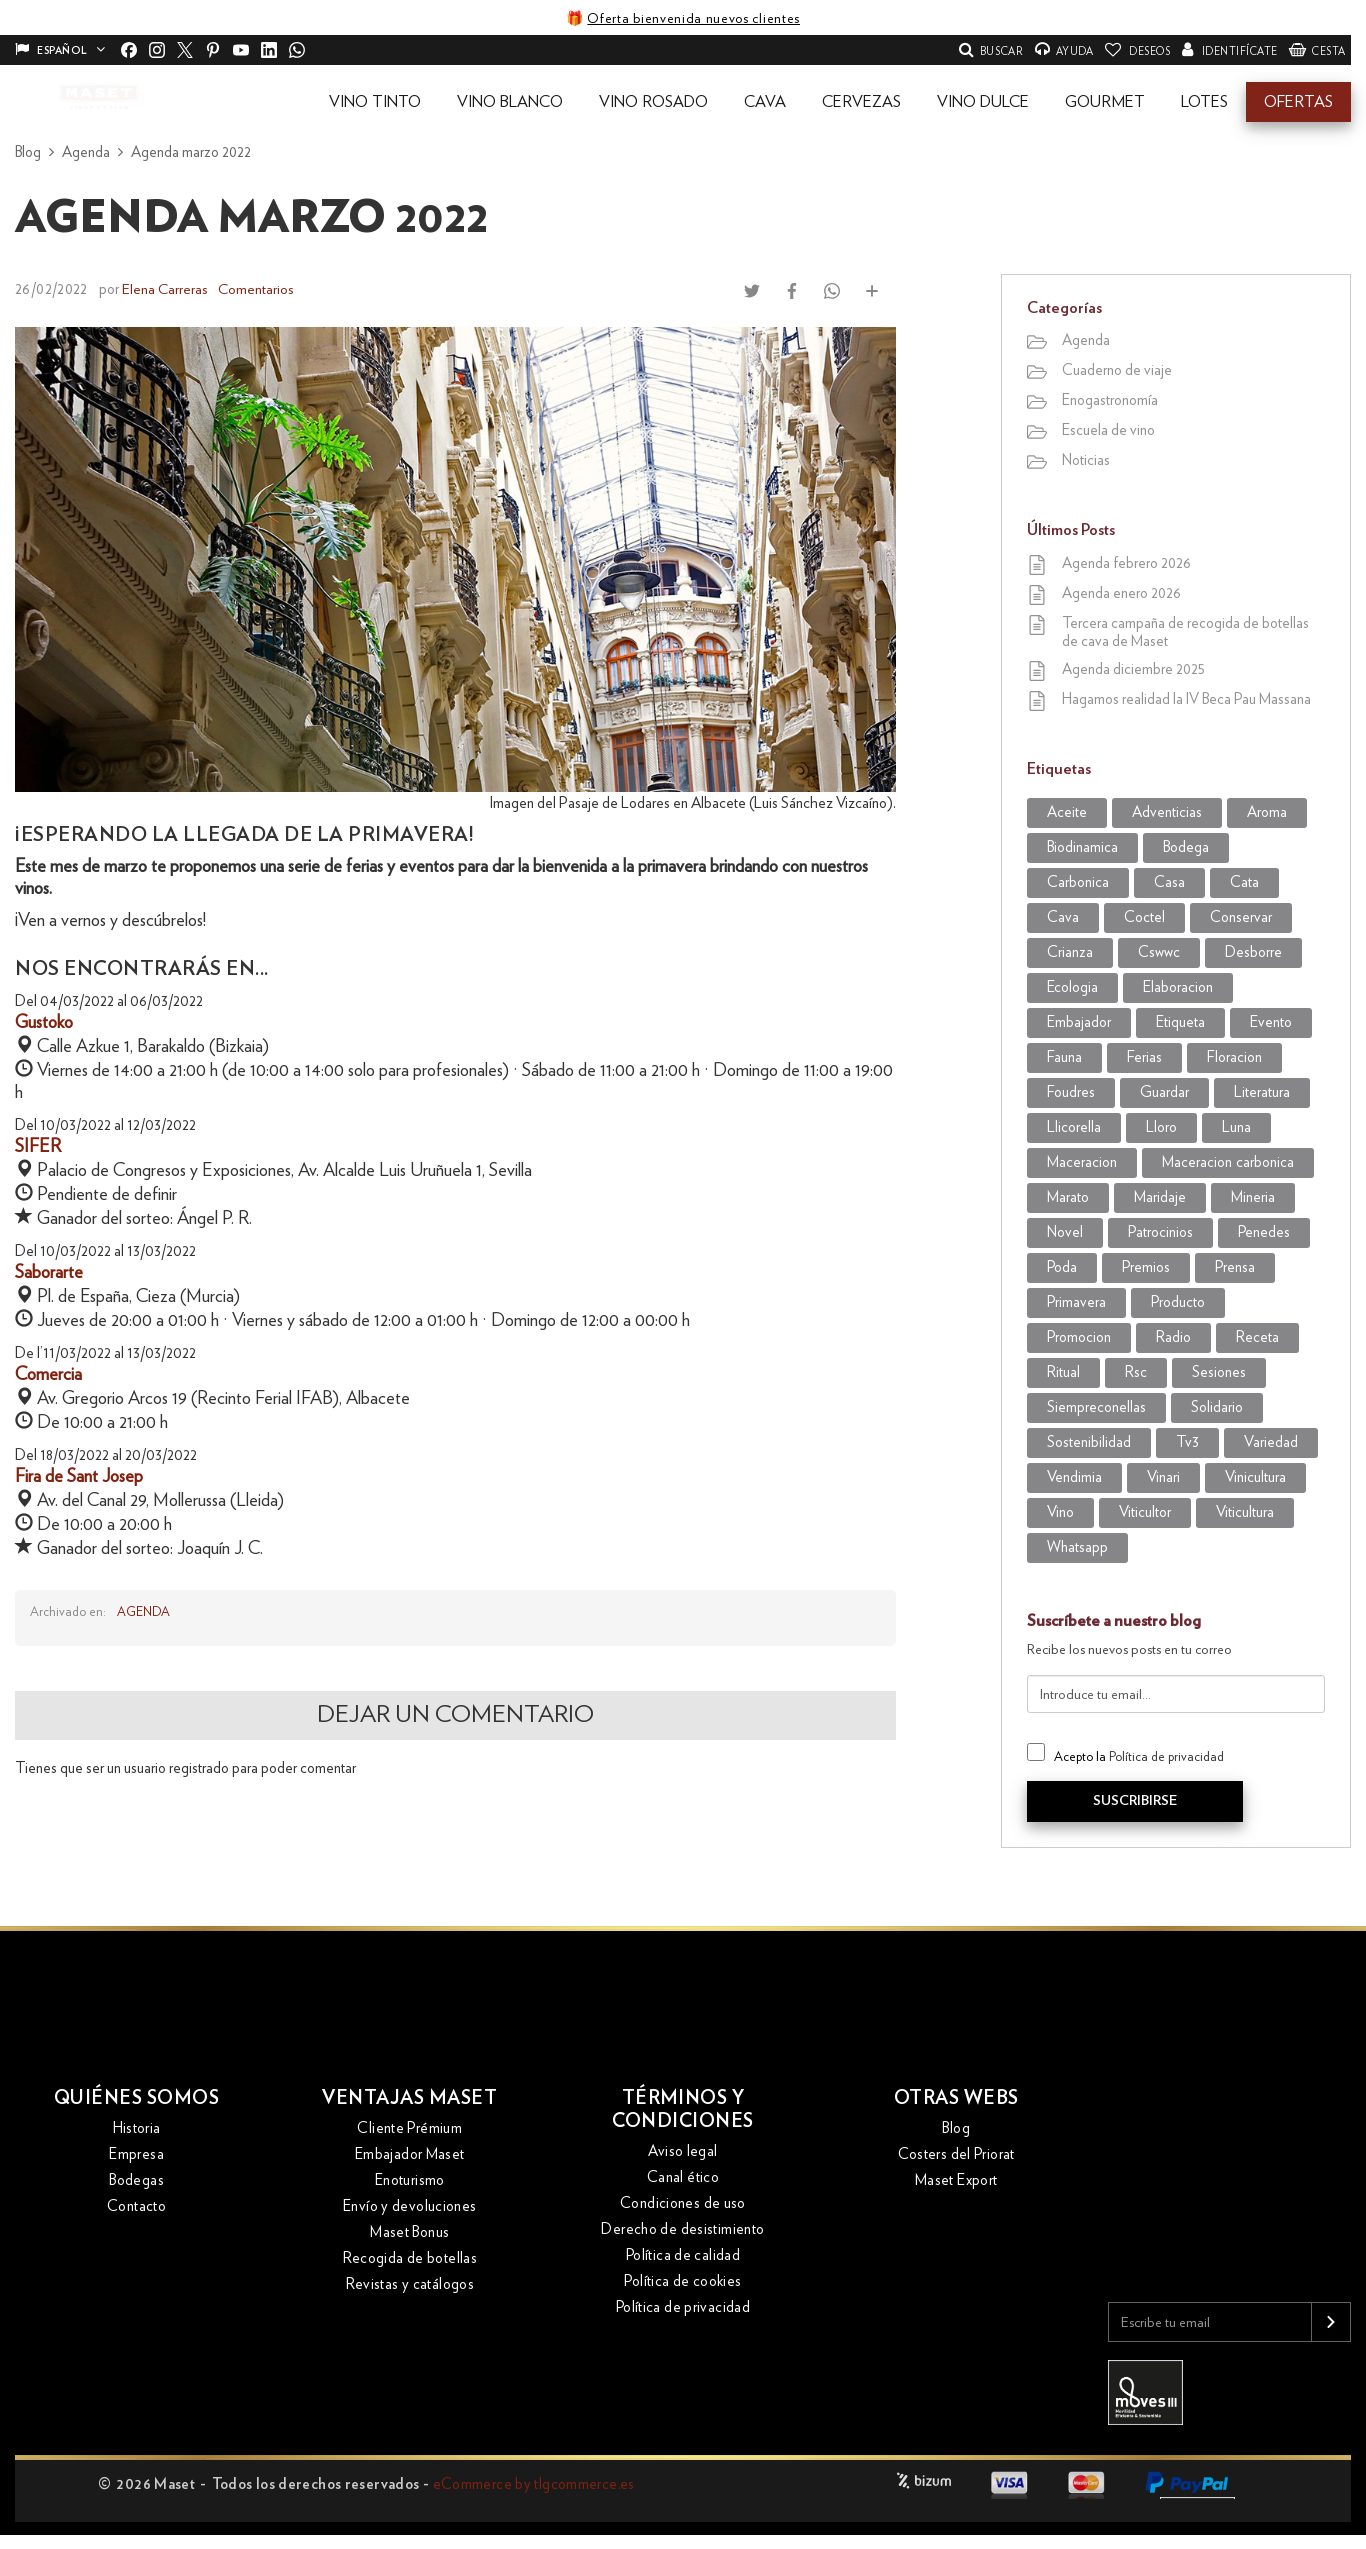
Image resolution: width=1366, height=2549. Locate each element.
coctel (1144, 917)
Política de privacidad (1166, 1757)
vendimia (1074, 1477)
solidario (1217, 1407)
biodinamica (1082, 847)
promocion (1079, 1337)
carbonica (1078, 882)
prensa (1235, 1267)
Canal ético (683, 2181)
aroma (1267, 812)
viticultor (1145, 1512)
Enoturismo (410, 2183)
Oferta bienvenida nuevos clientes (693, 19)
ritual (1063, 1372)
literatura (1262, 1092)
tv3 (1187, 1442)
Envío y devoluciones (410, 2209)
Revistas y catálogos (410, 2287)
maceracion (1082, 1162)
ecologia (1072, 987)
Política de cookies (682, 2285)
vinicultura (1255, 1477)
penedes (1264, 1232)
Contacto (136, 2209)
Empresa (136, 2157)
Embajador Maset (410, 2157)
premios (1146, 1267)
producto (1178, 1302)
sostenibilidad (1089, 1442)
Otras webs (956, 2101)
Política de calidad (683, 2259)
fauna (1064, 1057)
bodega (1186, 847)
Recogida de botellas (410, 2261)
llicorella (1074, 1127)
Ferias (1144, 1057)
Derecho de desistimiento (682, 2233)
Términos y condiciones (683, 2113)
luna (1236, 1127)
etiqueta (1180, 1022)
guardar (1164, 1092)
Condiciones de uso (683, 2207)
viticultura (1245, 1512)
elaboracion (1178, 987)
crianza (1070, 952)
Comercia (48, 1374)
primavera (1076, 1302)
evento (1271, 1022)
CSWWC (1159, 952)
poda (1062, 1267)
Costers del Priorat (956, 2157)
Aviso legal (682, 2155)
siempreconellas (1096, 1407)
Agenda (144, 1611)
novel (1065, 1232)
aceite (1067, 812)
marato (1068, 1197)
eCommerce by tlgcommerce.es (534, 2484)
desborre (1253, 952)
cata (1244, 882)
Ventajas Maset (410, 2101)
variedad (1271, 1442)
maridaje (1160, 1197)
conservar (1241, 917)
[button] (375, 102)
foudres (1071, 1092)
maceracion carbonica (1228, 1162)
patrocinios (1160, 1232)
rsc (1136, 1372)
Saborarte (49, 1272)
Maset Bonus (409, 2235)
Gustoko (44, 1022)
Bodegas (136, 2183)
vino (1060, 1512)
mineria (1253, 1197)
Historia (137, 2131)
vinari (1163, 1477)
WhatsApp (1077, 1547)
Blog (956, 2131)
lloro (1161, 1127)
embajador (1079, 1022)
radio (1173, 1337)
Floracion (1234, 1057)
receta (1257, 1337)
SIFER (38, 1146)
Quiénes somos (137, 2101)
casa (1169, 882)
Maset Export (956, 2183)
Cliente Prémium (409, 2131)
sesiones (1219, 1372)
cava (1063, 917)
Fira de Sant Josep (79, 1476)
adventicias (1167, 812)
